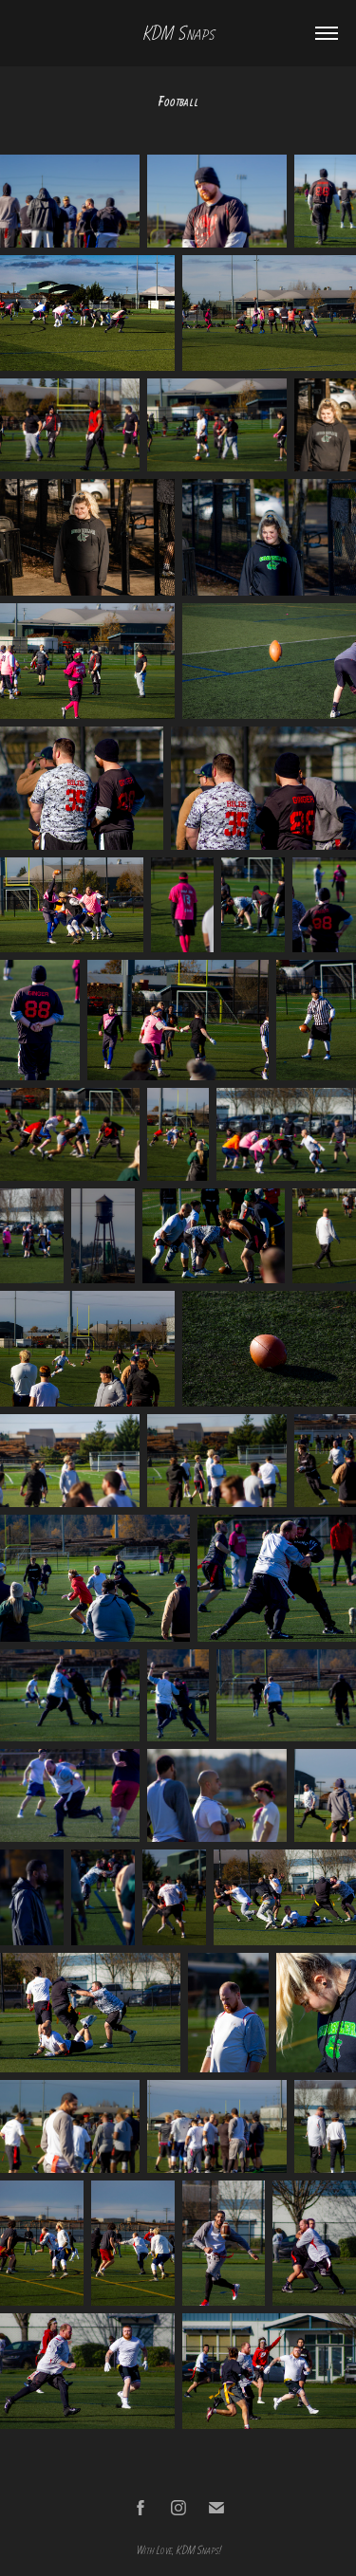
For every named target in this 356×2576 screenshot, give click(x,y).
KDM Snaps (178, 33)
